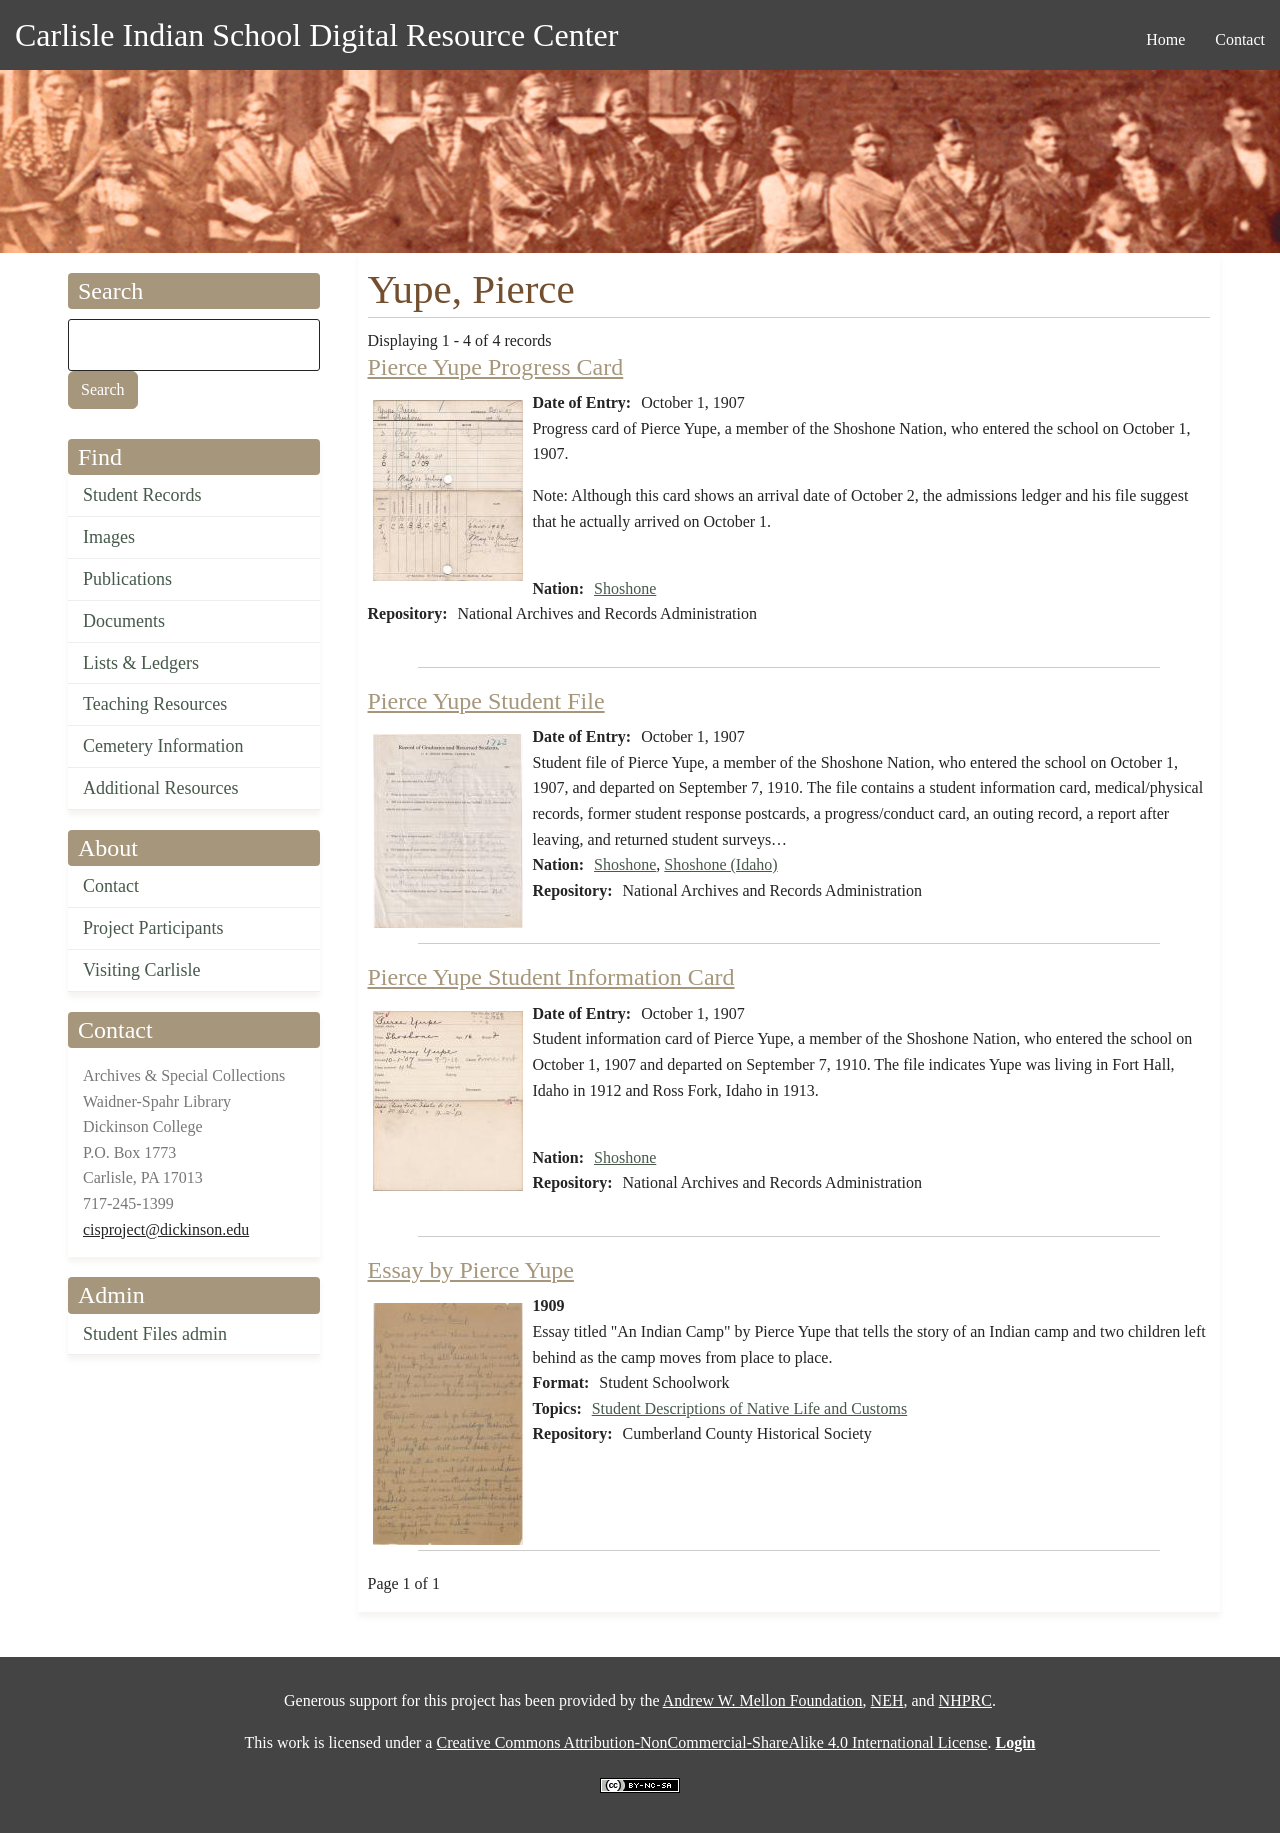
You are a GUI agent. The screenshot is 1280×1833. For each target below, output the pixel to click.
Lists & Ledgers (141, 663)
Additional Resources (160, 788)
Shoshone (625, 588)
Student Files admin (155, 1334)
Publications (127, 579)
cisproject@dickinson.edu (166, 1229)
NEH (887, 1700)
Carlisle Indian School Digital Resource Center (316, 35)
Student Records (142, 495)
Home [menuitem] (1165, 39)
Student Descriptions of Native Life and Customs (750, 1408)
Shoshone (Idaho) (720, 864)
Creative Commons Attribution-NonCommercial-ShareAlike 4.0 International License (711, 1742)
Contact (111, 886)
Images (109, 537)
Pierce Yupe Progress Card (496, 367)
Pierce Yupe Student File (486, 701)
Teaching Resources (155, 704)
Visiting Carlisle (141, 970)
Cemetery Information (163, 746)
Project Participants (153, 928)
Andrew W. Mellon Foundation (763, 1700)
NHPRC (965, 1700)
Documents (124, 621)
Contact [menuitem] (1240, 39)
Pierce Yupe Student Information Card (551, 977)
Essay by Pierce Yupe (471, 1270)
